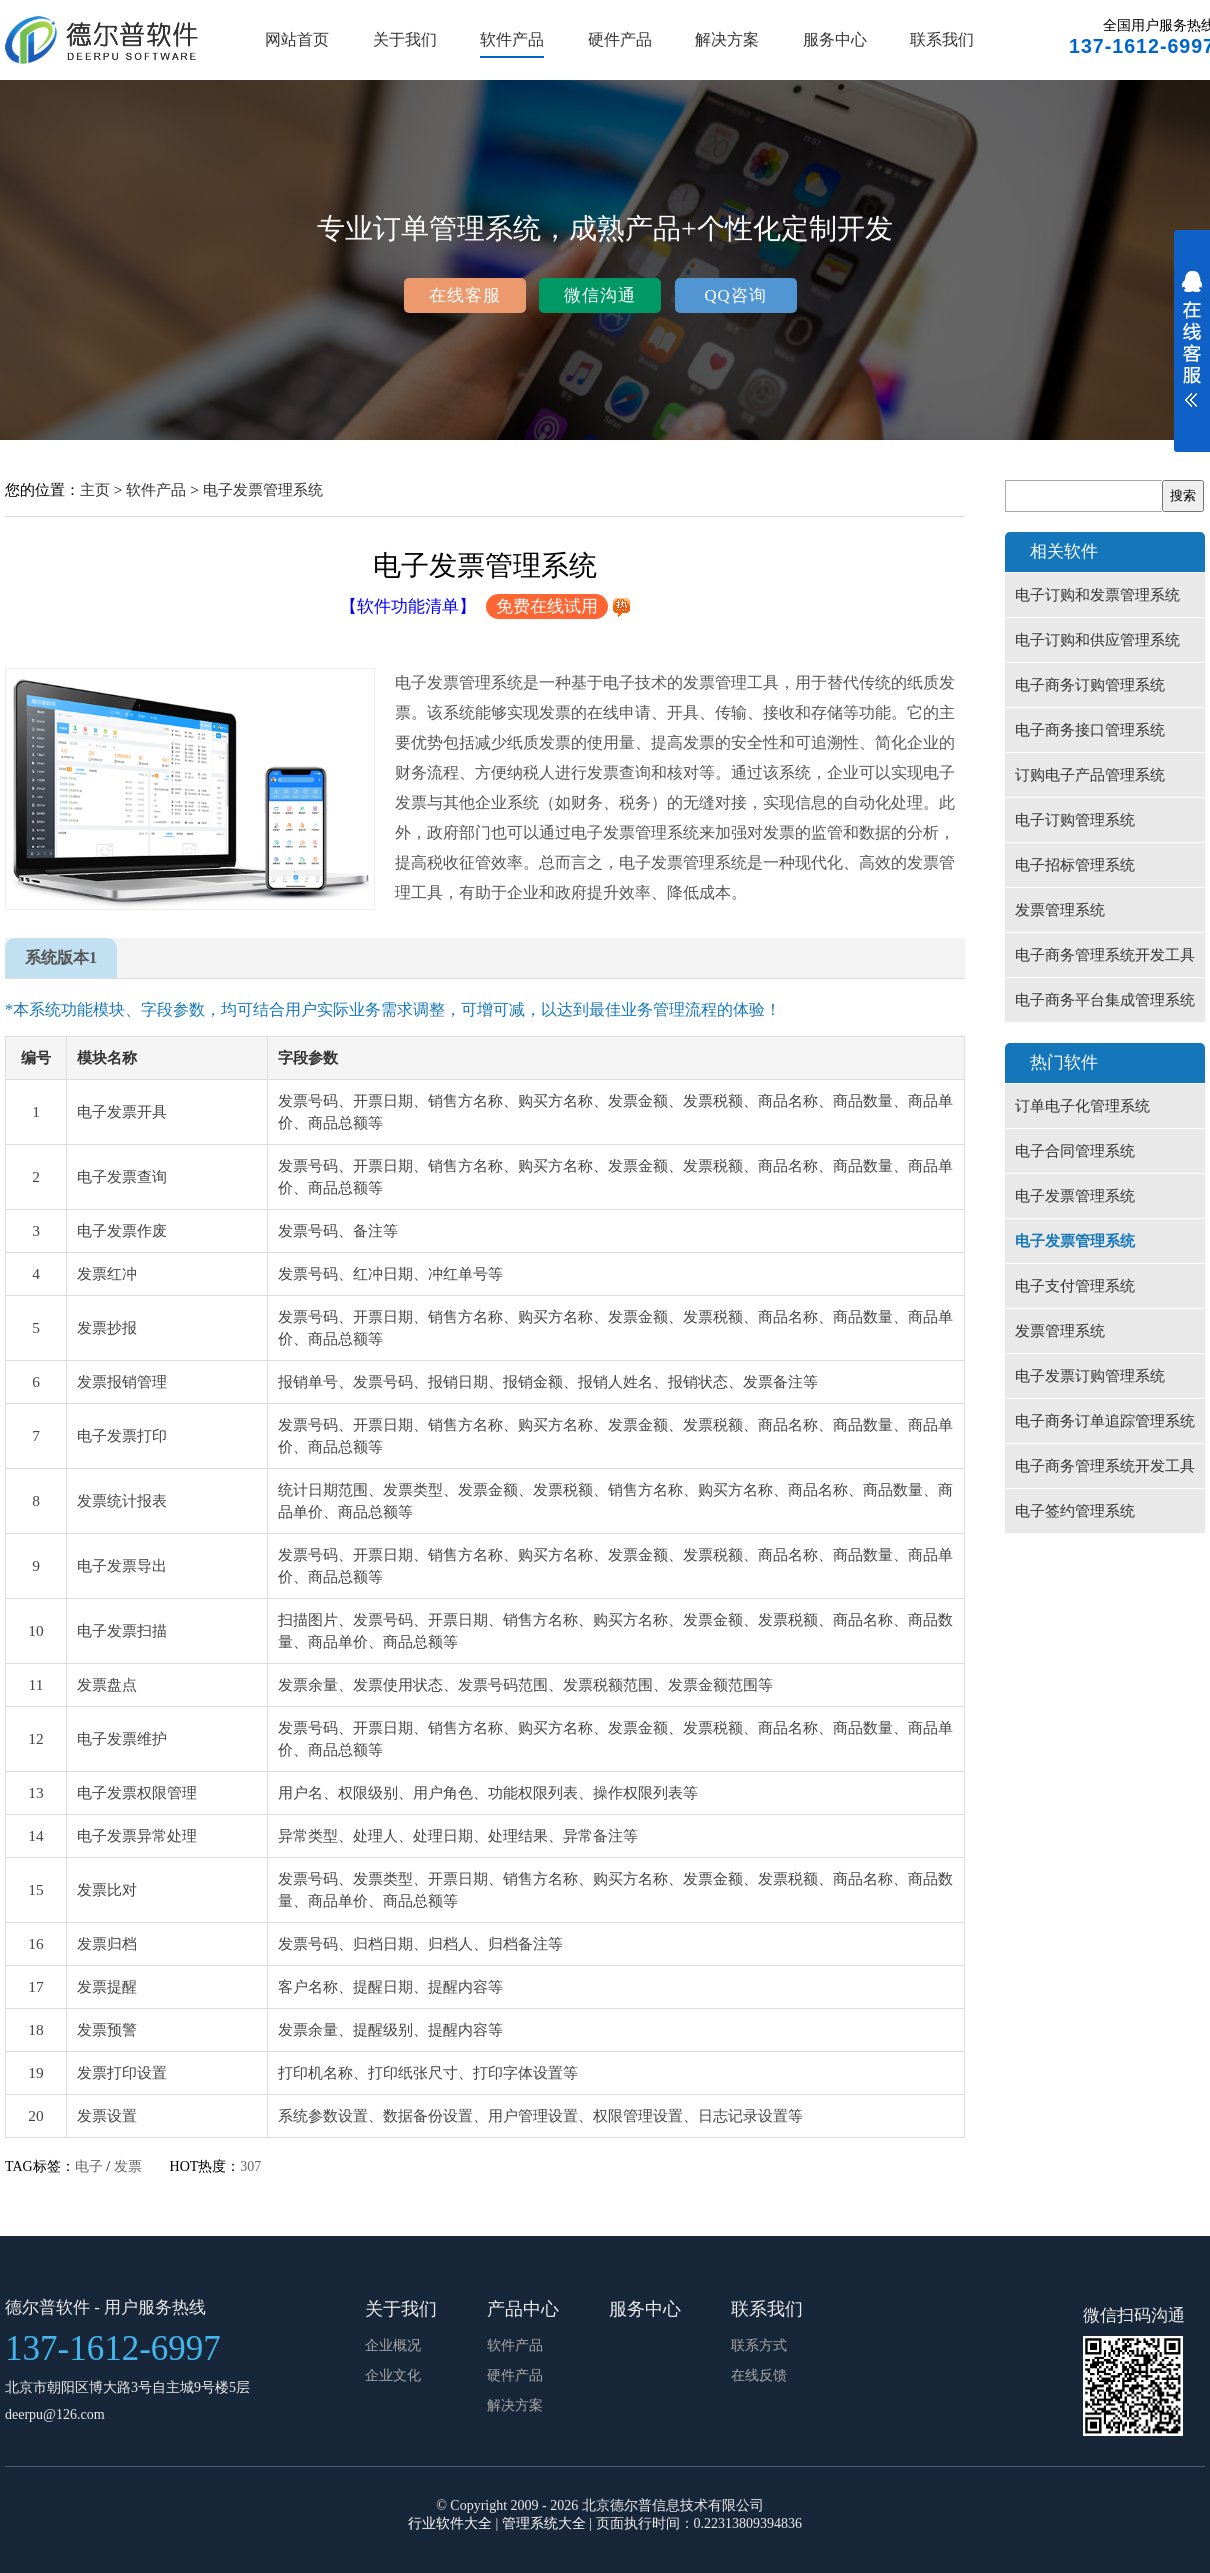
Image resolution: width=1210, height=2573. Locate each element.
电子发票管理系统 (263, 489)
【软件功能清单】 (408, 606)
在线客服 (465, 295)
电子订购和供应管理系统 (1097, 640)
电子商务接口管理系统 (1090, 730)
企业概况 (393, 2345)
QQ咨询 (735, 295)
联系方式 (759, 2345)
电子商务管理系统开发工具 (1105, 955)
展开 (1192, 352)
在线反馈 (759, 2375)
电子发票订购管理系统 (1090, 1376)
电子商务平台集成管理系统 (1105, 1000)
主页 (95, 489)
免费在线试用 (547, 606)
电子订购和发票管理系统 (1097, 595)
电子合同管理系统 (1075, 1151)
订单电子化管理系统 (1082, 1106)
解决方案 (727, 39)
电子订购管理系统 (1075, 820)
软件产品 (512, 39)
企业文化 (393, 2375)
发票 (128, 2166)
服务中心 (835, 39)
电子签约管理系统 (1075, 1511)
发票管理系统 (1060, 910)
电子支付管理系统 (1075, 1286)
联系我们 (942, 39)
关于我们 (405, 39)
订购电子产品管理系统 (1090, 775)
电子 (89, 2166)
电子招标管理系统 (1075, 865)
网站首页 (297, 39)
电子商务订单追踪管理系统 (1105, 1421)
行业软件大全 (450, 2523)
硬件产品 (620, 39)
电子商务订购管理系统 (1090, 685)
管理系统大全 (544, 2523)
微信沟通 (600, 295)
